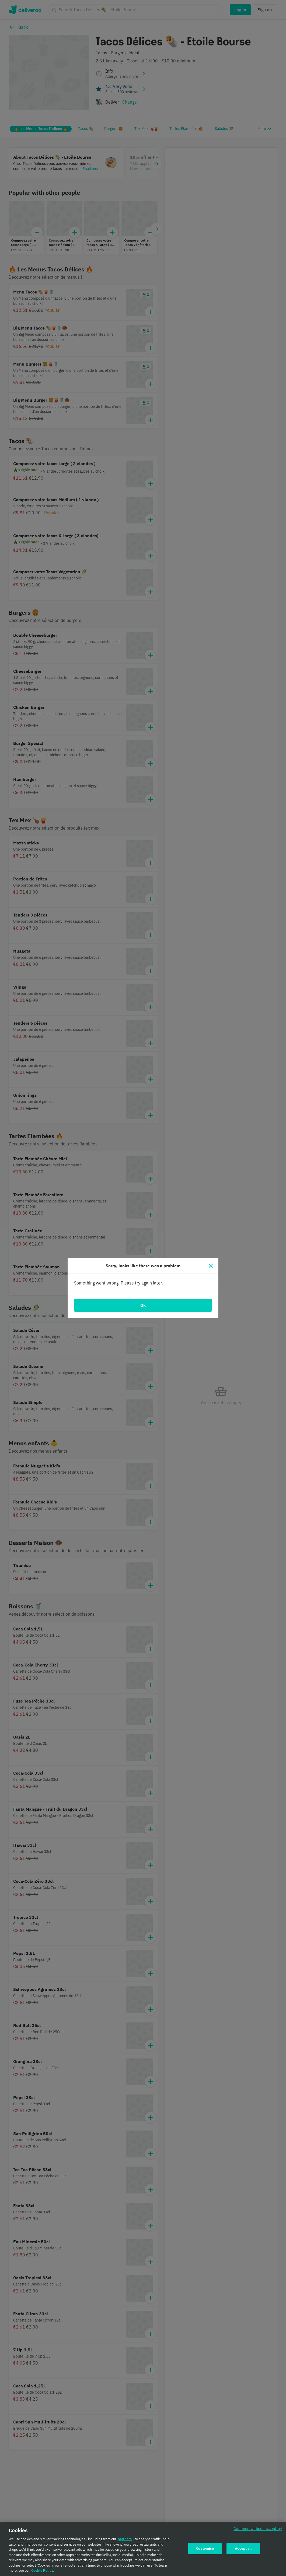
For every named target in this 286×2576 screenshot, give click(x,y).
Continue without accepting (257, 2529)
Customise (205, 2549)
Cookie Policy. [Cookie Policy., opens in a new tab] (42, 2571)
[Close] (211, 1265)
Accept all (243, 2549)
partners (125, 2540)
